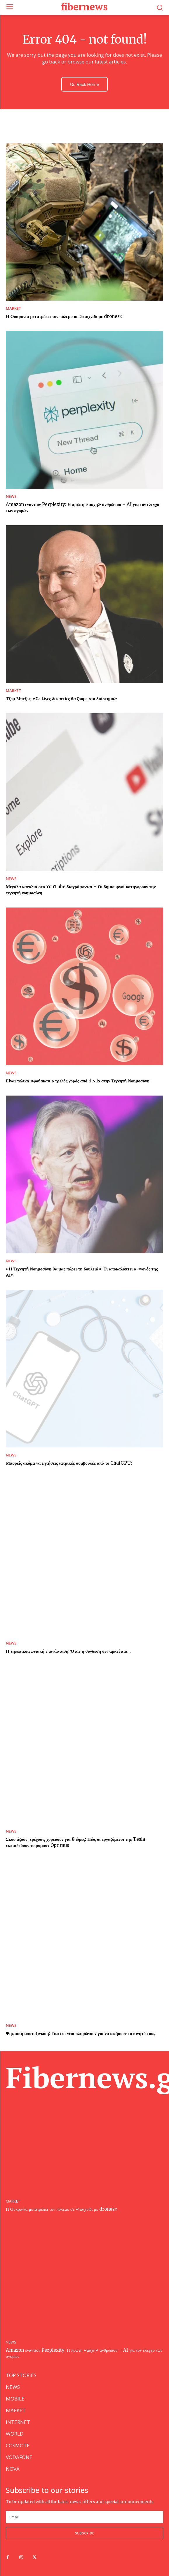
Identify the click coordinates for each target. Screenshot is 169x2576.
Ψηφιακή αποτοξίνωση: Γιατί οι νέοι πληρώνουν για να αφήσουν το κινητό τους (80, 2033)
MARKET (13, 308)
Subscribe (84, 2533)
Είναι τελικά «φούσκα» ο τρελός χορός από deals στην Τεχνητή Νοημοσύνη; (78, 1081)
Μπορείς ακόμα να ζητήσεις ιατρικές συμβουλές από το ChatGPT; (69, 1463)
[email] (84, 2517)
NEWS (11, 496)
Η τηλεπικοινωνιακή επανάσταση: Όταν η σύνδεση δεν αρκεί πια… (68, 1651)
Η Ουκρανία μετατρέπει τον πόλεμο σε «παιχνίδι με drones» (64, 316)
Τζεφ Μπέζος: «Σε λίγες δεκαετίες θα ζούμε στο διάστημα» (61, 698)
